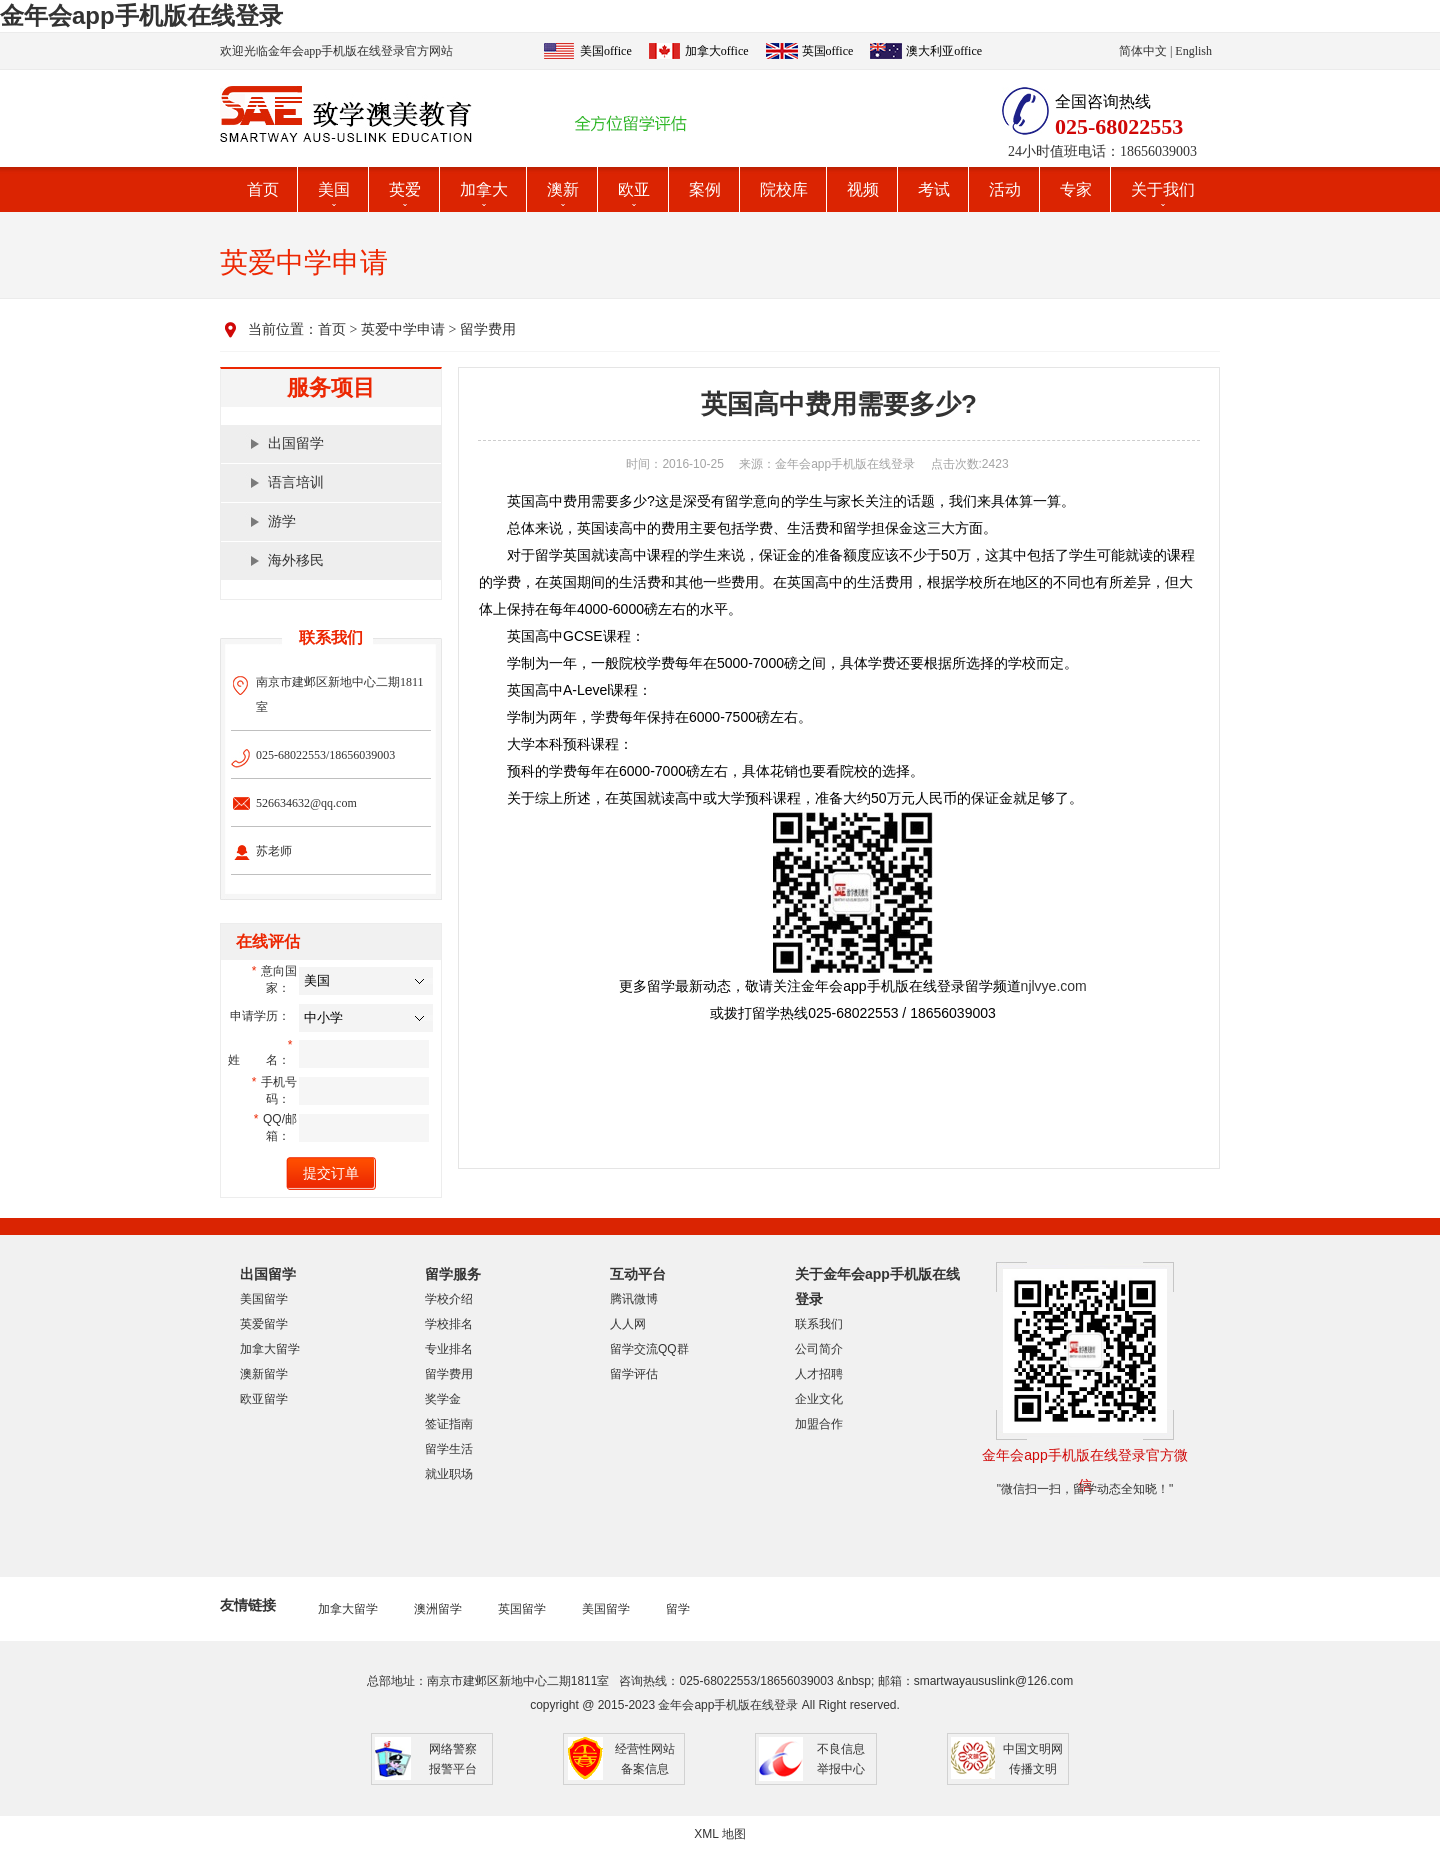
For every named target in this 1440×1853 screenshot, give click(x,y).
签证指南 (449, 1424)
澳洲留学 (438, 1609)
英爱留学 (264, 1324)
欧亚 (634, 189)
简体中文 (1143, 51)
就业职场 (449, 1474)
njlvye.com (1054, 986)
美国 (334, 189)
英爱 (405, 189)
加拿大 (484, 189)
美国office (606, 51)
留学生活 (449, 1449)
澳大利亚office (944, 51)
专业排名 (449, 1349)
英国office (828, 51)
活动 (1005, 189)
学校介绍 (449, 1299)
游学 (282, 521)
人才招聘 (819, 1374)
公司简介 (819, 1349)
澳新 (563, 189)
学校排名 (449, 1324)
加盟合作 (819, 1424)
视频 (863, 189)
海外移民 (296, 560)
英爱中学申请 (403, 329)
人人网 (628, 1324)
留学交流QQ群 (649, 1349)
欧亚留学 (264, 1399)
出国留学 (296, 443)
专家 (1076, 189)
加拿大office (717, 51)
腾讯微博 (634, 1299)
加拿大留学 (270, 1349)
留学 (678, 1609)
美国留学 (264, 1299)
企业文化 (819, 1399)
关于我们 (1163, 189)
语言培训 (296, 482)
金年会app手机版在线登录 (141, 15)
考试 (934, 189)
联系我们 (819, 1324)
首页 (263, 189)
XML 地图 (720, 1834)
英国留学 (522, 1609)
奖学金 (443, 1399)
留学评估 (634, 1374)
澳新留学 (264, 1374)
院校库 (784, 189)
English (1193, 51)
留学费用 (488, 329)
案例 (705, 189)
